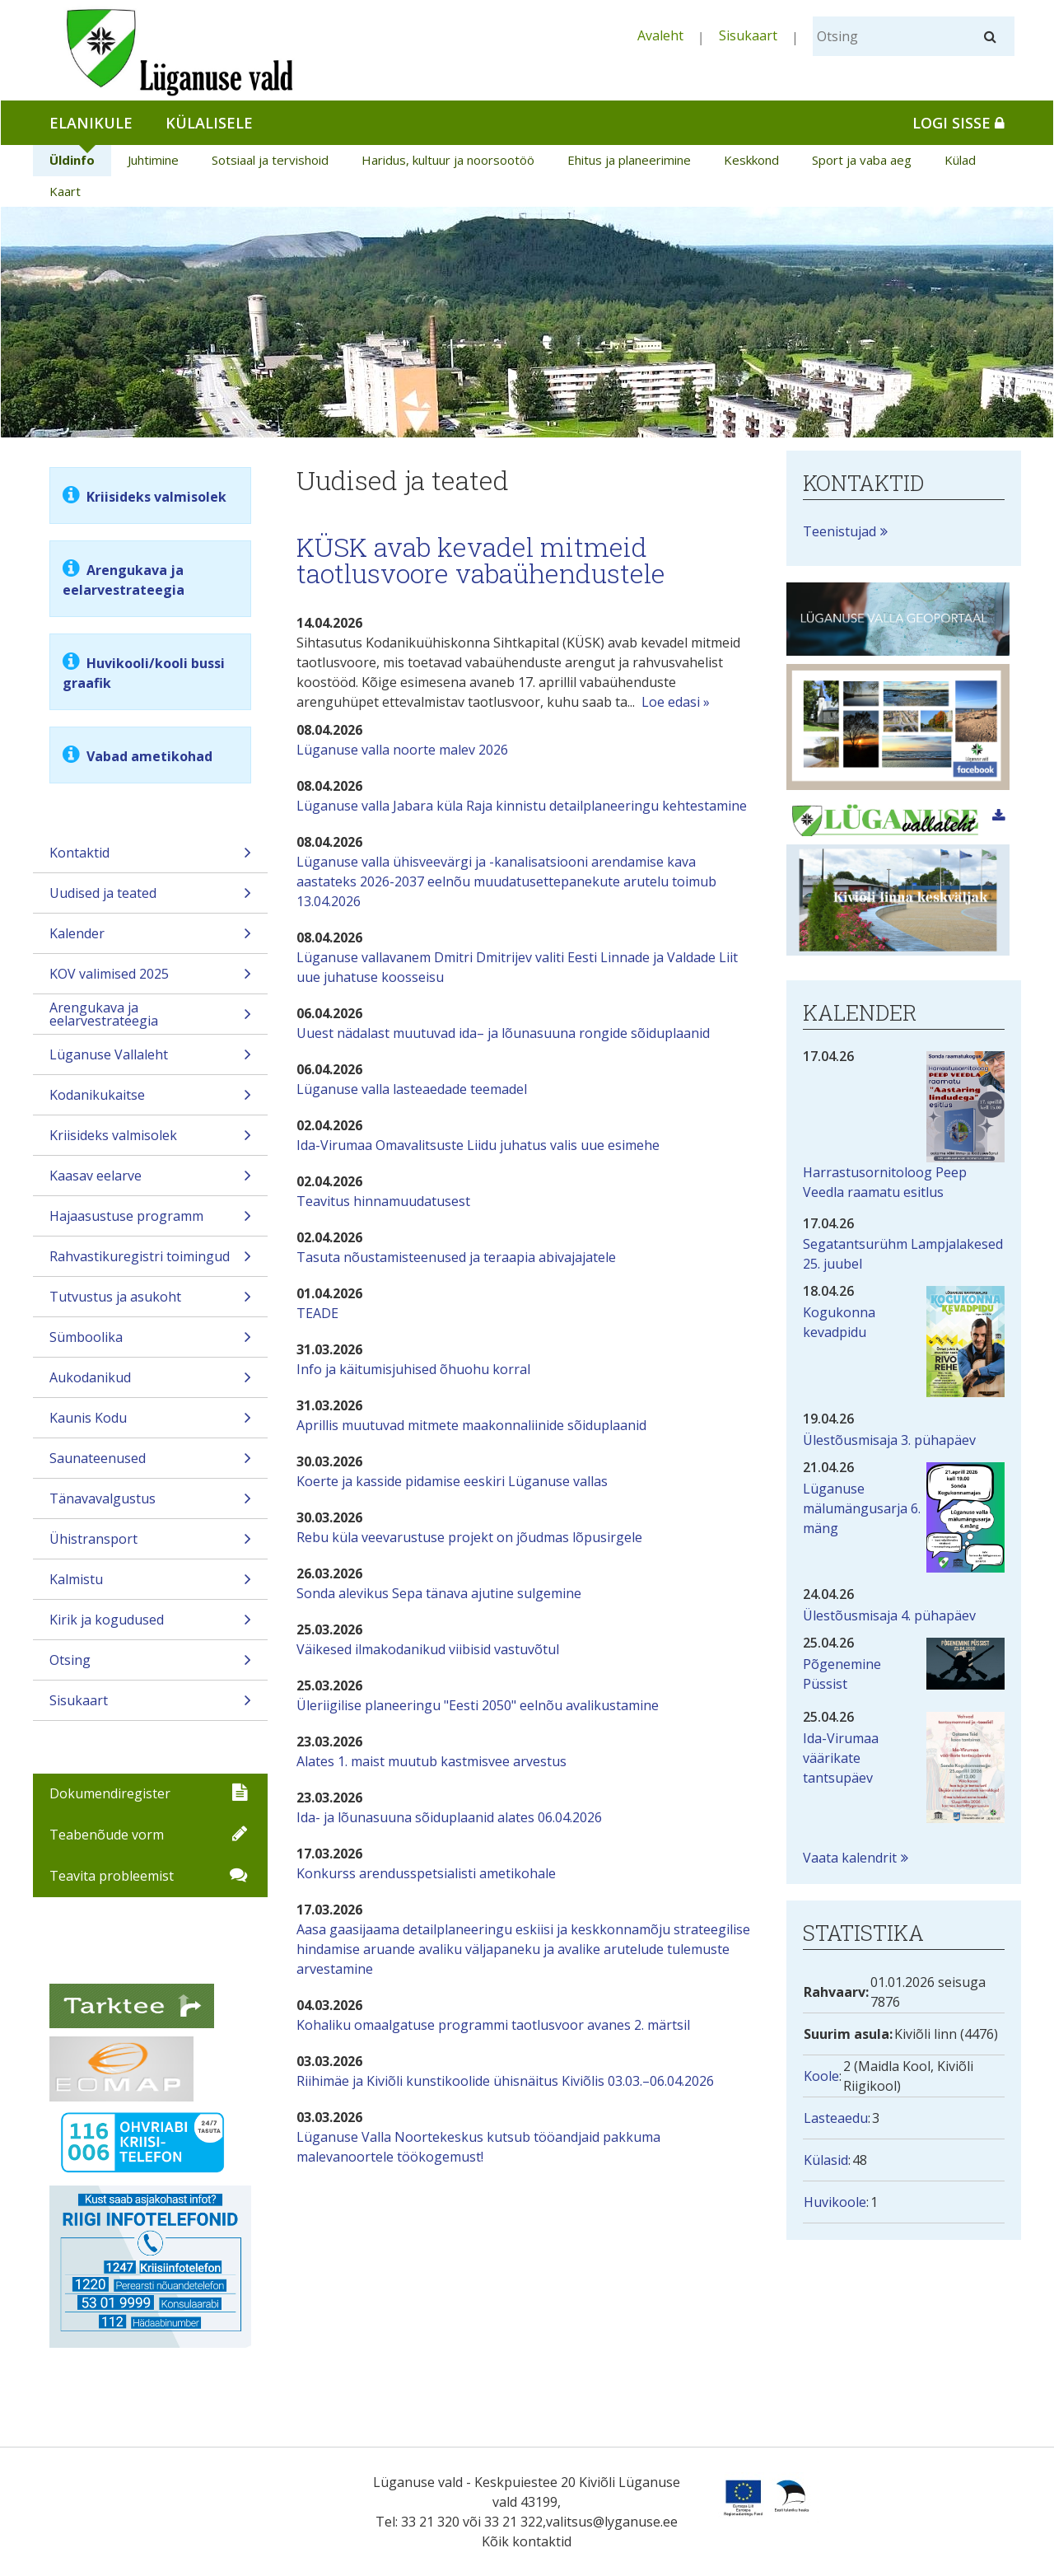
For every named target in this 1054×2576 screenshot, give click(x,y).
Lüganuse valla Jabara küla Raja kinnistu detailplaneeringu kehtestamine (521, 806)
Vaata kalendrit (850, 1858)
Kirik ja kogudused (150, 1625)
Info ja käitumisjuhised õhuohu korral (413, 1369)
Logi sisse (958, 123)
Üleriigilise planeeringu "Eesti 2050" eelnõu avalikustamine (477, 1705)
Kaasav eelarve (150, 1180)
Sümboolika (150, 1342)
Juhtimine (153, 160)
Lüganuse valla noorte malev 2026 (402, 750)
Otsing (150, 1665)
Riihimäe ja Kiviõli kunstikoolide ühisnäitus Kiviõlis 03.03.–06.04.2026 (505, 2081)
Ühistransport (150, 1544)
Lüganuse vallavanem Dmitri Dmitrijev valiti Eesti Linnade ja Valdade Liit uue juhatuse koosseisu (517, 967)
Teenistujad (839, 531)
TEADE (317, 1313)
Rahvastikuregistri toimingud (150, 1261)
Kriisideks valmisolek (156, 497)
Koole (821, 2076)
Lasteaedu (836, 2118)
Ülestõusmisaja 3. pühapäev (889, 1440)
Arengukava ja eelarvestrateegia (150, 1016)
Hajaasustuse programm (150, 1221)
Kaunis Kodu (150, 1423)
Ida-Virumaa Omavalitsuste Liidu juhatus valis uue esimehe (478, 1145)
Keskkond (751, 160)
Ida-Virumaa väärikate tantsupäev (841, 1758)
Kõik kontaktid (526, 2541)
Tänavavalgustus (150, 1503)
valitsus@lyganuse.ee (612, 2522)
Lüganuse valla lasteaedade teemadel (411, 1089)
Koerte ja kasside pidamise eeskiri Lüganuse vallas (452, 1481)
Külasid (826, 2160)
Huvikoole (835, 2202)
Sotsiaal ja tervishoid (270, 160)
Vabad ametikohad (147, 756)
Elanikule (91, 123)
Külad (960, 160)
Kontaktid (150, 858)
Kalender (150, 938)
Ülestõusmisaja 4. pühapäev (889, 1615)
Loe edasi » (675, 702)
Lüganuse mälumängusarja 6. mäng (862, 1508)
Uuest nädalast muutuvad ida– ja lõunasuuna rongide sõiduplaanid (503, 1033)
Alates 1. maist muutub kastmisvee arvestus (431, 1761)
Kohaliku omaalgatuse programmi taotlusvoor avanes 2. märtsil (493, 2025)
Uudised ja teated (150, 898)
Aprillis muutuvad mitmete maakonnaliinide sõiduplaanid (471, 1425)
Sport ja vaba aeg (862, 160)
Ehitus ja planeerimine (629, 160)
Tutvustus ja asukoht (150, 1302)
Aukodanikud (150, 1382)
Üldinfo (72, 160)
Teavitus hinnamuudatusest (383, 1201)
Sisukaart (748, 35)
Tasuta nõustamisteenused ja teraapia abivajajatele (456, 1257)
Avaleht (660, 35)
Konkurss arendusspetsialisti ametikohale (426, 1873)
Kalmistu (150, 1584)
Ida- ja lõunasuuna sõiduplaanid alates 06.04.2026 (449, 1817)
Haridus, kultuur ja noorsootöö (447, 160)
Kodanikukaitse (150, 1100)
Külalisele (209, 123)
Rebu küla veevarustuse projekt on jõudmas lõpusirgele (469, 1537)
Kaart (65, 191)
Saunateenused (150, 1463)
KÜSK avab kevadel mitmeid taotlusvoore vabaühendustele (480, 560)
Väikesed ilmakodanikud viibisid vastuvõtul (427, 1649)
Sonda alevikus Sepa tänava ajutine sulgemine (438, 1593)
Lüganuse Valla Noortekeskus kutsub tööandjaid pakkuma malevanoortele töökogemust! (478, 2147)
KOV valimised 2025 (150, 979)
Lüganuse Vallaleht (150, 1059)
